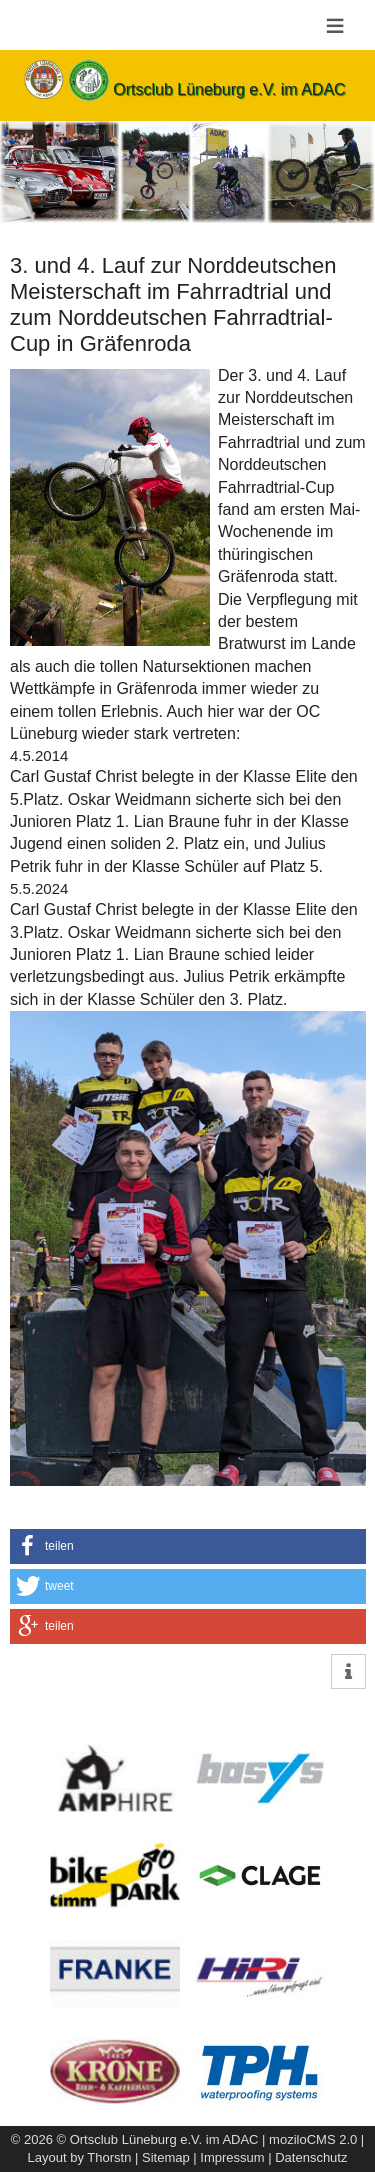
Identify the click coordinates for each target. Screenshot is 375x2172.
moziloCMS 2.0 (313, 2139)
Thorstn (109, 2157)
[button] (188, 1546)
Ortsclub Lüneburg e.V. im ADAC (229, 89)
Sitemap (166, 2157)
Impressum (232, 2157)
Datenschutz (311, 2157)
